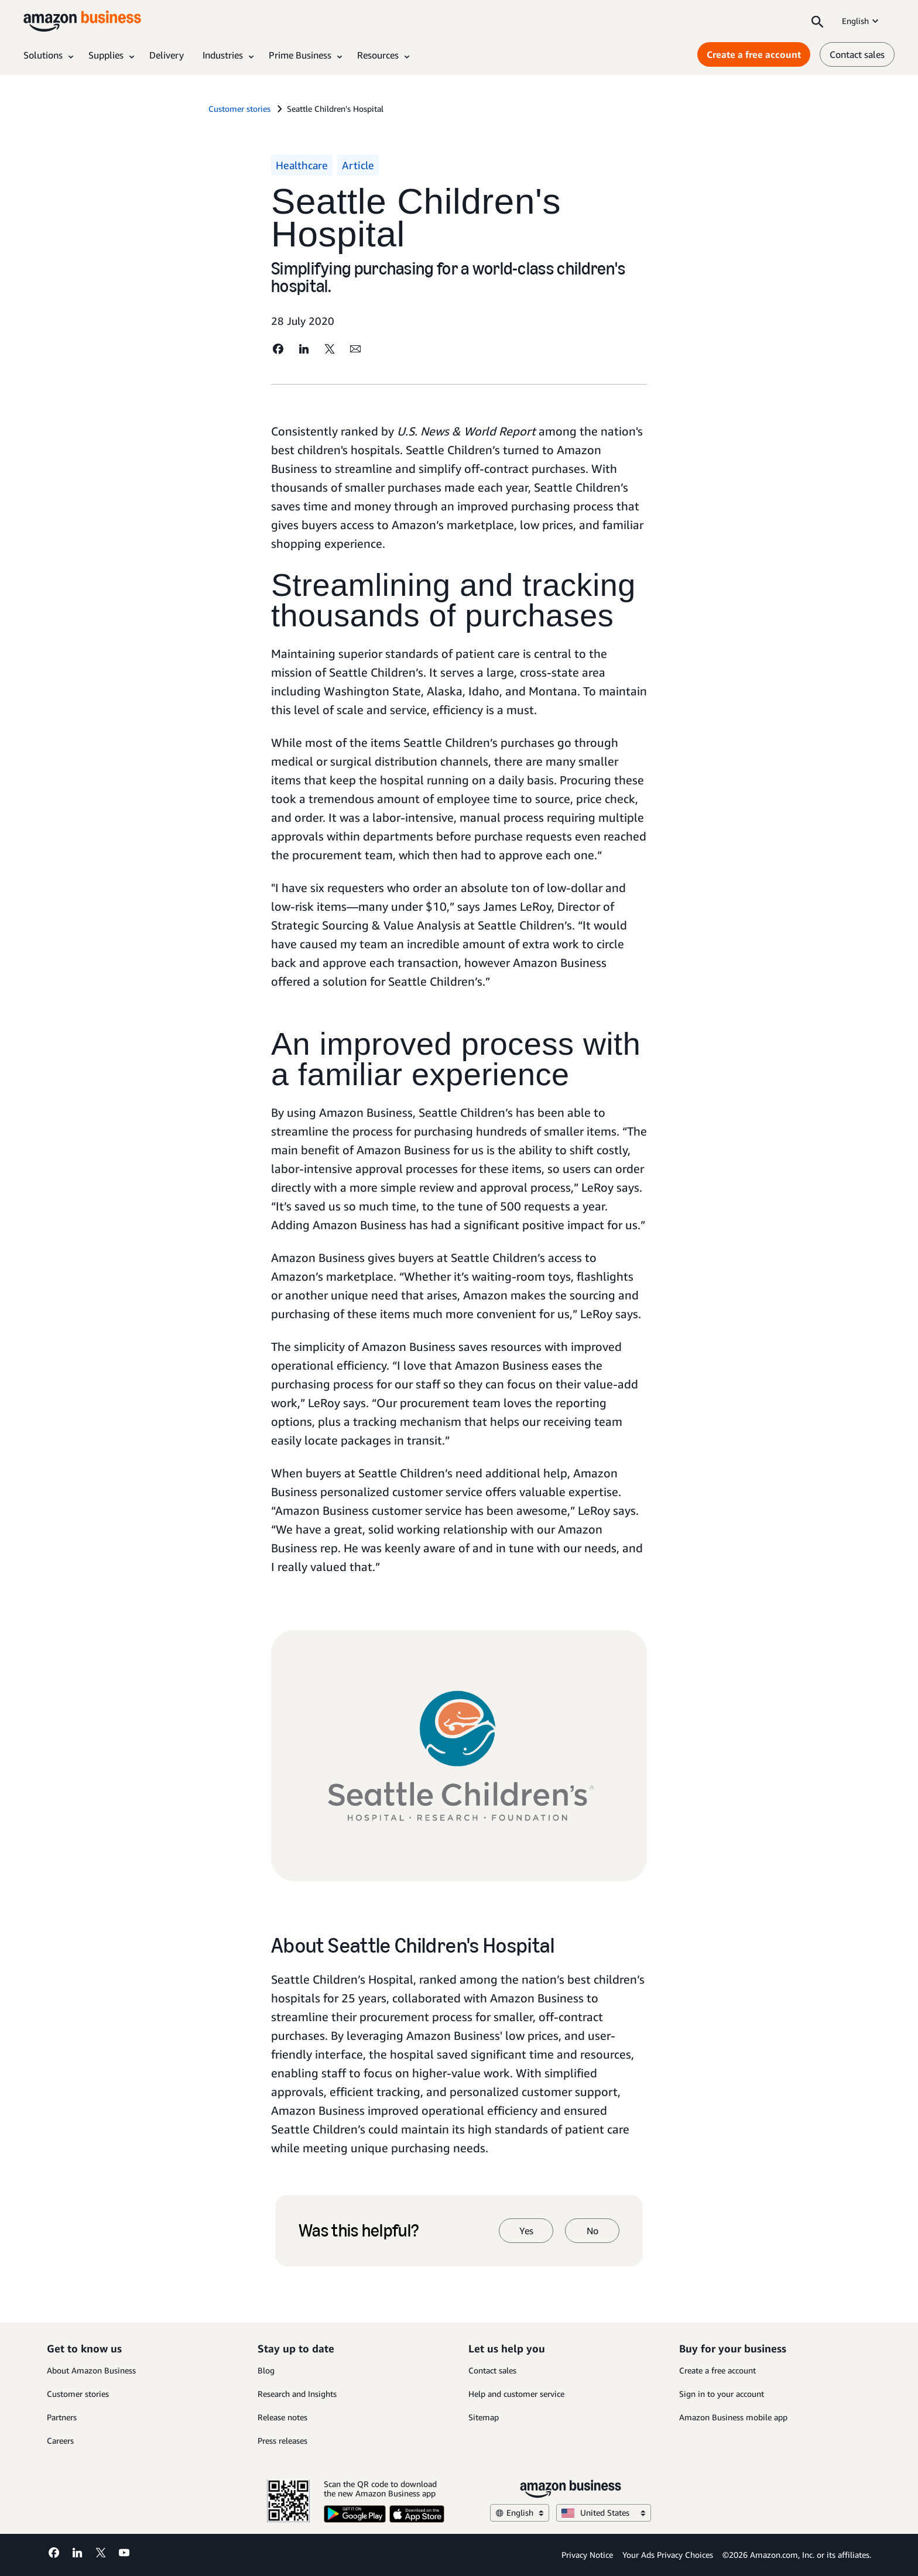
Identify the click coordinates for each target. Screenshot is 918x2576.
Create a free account (717, 2370)
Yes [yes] (526, 2231)
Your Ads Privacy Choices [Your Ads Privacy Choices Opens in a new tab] (667, 2555)
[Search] (817, 21)
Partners (62, 2417)
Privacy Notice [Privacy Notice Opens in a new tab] (587, 2555)
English (861, 21)
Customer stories (78, 2394)
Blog (266, 2370)
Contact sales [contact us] (857, 54)
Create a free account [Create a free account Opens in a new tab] (754, 54)
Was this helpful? (359, 2230)
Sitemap (483, 2417)
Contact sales (492, 2370)
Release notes (282, 2417)
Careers (60, 2440)
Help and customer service (516, 2394)
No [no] (592, 2231)
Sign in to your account (721, 2394)
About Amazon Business (91, 2370)
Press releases (282, 2440)
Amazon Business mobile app (733, 2417)
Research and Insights (297, 2394)
